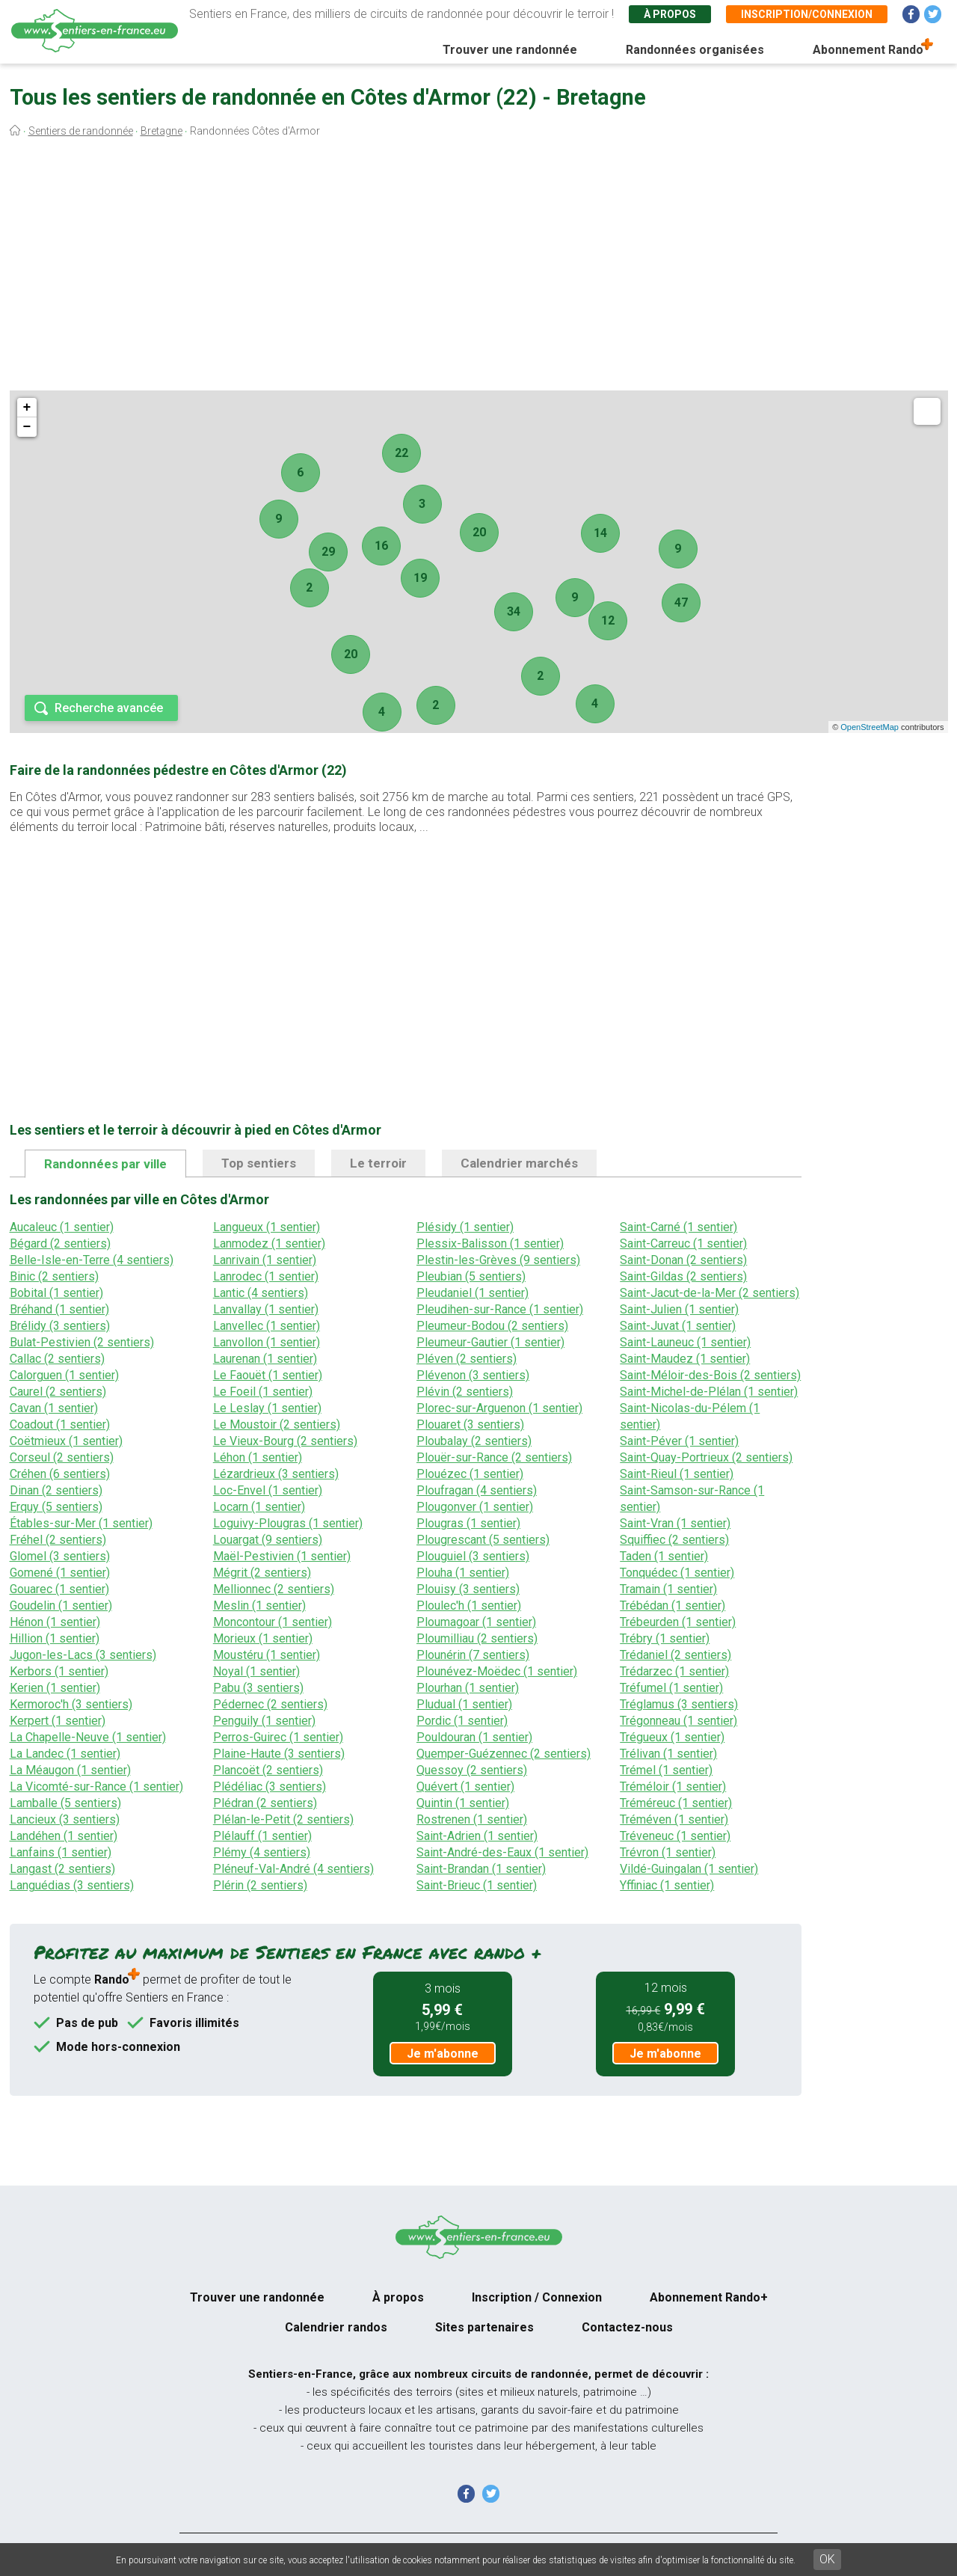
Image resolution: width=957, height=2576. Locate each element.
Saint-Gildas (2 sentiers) (683, 1276)
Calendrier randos (336, 2327)
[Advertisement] (478, 267)
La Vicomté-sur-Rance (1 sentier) (96, 1786)
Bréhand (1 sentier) (59, 1309)
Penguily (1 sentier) (264, 1721)
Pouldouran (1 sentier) (474, 1737)
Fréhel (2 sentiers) (58, 1540)
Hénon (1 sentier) (55, 1622)
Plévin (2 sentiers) (464, 1391)
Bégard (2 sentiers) (60, 1243)
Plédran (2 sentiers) (265, 1803)
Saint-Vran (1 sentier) (675, 1523)
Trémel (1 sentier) (666, 1770)
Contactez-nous (627, 2327)
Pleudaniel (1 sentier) (472, 1293)
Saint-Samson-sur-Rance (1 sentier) (692, 1498)
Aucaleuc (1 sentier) (62, 1227)
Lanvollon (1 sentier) (266, 1342)
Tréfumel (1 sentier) (671, 1688)
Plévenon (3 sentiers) (472, 1375)
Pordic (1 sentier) (462, 1721)
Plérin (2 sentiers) (260, 1885)
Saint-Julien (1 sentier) (679, 1309)
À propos (670, 14)
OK (827, 2559)
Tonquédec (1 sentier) (677, 1572)
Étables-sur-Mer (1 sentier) (81, 1523)
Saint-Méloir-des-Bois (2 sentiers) (710, 1375)
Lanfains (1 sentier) (60, 1852)
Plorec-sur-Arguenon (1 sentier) (499, 1408)
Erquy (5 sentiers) (56, 1507)
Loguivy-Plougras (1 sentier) (288, 1523)
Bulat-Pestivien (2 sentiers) (82, 1342)
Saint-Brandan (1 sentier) (481, 1869)
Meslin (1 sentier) (259, 1605)
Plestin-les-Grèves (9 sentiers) (498, 1260)
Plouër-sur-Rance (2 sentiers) (494, 1457)
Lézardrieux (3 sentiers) (276, 1474)
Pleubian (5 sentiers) (471, 1276)
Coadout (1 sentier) (60, 1424)
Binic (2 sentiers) (54, 1276)
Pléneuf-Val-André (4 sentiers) (293, 1869)
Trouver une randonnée (510, 50)
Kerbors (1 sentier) (59, 1671)
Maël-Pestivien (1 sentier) (282, 1556)
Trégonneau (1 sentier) (678, 1721)
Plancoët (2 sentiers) (268, 1770)
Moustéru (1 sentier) (266, 1655)
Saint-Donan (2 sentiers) (683, 1260)
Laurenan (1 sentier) (265, 1359)
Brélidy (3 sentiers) (60, 1326)
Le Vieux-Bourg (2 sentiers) (285, 1441)
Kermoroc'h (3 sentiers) (71, 1704)
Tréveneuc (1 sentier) (675, 1836)
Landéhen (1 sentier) (63, 1836)
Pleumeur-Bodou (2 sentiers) (492, 1326)
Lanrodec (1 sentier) (266, 1276)
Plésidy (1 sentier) (465, 1227)
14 (600, 533)
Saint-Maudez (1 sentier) (685, 1359)
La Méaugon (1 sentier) (70, 1770)
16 (381, 546)
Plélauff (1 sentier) (262, 1836)
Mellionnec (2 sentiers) (273, 1589)
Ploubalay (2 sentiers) (474, 1441)
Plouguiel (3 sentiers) (472, 1556)
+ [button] (27, 408)
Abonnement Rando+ (709, 2297)
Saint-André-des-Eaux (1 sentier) (502, 1852)
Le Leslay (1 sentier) (267, 1408)
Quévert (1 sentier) (465, 1786)
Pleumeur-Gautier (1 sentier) (490, 1342)
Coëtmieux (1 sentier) (66, 1441)
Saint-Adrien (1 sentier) (477, 1836)
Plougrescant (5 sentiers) (483, 1540)
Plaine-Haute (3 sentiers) (279, 1754)
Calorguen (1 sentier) (64, 1375)
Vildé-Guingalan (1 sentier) (689, 1869)
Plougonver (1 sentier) (474, 1507)
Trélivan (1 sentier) (668, 1754)
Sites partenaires (484, 2327)
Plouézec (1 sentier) (469, 1474)
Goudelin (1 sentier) (61, 1605)
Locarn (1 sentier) (259, 1507)
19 (420, 578)
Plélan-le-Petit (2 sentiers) (283, 1819)
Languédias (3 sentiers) (72, 1885)
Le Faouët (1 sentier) (267, 1375)
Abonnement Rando (868, 50)
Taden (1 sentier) (664, 1556)
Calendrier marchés (519, 1163)
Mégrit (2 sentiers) (262, 1572)
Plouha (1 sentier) (462, 1572)
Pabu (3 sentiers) (258, 1688)
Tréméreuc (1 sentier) (676, 1803)
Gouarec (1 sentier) (59, 1589)
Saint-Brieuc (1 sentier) (476, 1885)
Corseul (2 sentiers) (62, 1457)
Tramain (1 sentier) (668, 1589)
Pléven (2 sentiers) (466, 1359)
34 (513, 611)
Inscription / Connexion (537, 2297)
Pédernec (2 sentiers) (270, 1704)
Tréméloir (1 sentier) (673, 1786)
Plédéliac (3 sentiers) (269, 1786)
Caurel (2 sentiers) (58, 1391)
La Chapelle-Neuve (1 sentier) (88, 1737)
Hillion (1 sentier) (54, 1638)
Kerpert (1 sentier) (57, 1721)
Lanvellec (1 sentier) (266, 1326)
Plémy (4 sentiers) (261, 1852)
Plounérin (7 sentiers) (472, 1655)
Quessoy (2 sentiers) (471, 1770)
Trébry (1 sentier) (665, 1638)
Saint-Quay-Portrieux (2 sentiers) (706, 1457)
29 (328, 552)
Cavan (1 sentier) (54, 1408)
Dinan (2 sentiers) (56, 1490)
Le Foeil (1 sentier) (263, 1391)
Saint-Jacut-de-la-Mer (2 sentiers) (709, 1293)
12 (608, 620)
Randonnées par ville (105, 1163)
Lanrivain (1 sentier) (264, 1260)
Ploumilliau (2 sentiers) (477, 1638)
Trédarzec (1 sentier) (674, 1671)
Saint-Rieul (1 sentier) (676, 1474)
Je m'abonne (442, 2053)
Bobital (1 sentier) (56, 1293)
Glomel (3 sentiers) (60, 1556)
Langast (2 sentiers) (62, 1869)
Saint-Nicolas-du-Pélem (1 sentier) (690, 1416)
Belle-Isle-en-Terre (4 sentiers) (91, 1260)
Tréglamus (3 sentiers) (679, 1704)
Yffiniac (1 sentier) (667, 1885)
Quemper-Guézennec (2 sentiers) (503, 1754)
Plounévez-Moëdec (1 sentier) (496, 1671)
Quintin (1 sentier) (462, 1803)
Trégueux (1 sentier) (672, 1737)
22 (401, 453)
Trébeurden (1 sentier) (678, 1622)
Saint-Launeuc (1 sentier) (685, 1342)
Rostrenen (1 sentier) (471, 1819)
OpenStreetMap (869, 727)
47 (681, 602)
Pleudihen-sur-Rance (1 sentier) (499, 1309)
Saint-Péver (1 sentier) (679, 1441)
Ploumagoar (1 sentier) (476, 1622)
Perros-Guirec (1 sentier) (278, 1737)
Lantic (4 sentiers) (260, 1293)
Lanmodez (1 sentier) (269, 1243)
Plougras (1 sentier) (468, 1523)
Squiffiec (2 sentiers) (674, 1540)
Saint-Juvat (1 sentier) (678, 1326)
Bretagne (161, 131)
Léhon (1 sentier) (257, 1457)
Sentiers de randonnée (80, 131)
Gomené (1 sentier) (60, 1572)
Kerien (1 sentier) (55, 1688)
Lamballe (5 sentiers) (65, 1803)
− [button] (27, 427)
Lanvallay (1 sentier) (266, 1309)
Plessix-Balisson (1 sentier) (490, 1243)
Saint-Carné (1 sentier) (678, 1227)
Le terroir (378, 1163)
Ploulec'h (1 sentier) (468, 1605)
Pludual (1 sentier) (464, 1704)
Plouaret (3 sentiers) (470, 1424)
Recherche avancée (109, 708)
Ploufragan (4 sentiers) (476, 1490)
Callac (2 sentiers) (57, 1359)
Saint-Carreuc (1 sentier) (683, 1243)
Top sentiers (258, 1163)
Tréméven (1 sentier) (674, 1819)
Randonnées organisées (695, 50)
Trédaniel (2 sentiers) (675, 1655)
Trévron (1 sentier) (668, 1852)
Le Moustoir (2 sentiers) (276, 1424)
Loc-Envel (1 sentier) (267, 1490)
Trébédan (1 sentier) (672, 1605)
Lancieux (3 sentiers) (65, 1819)
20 (479, 532)
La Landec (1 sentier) (65, 1754)
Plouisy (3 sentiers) (468, 1589)
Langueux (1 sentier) (266, 1227)
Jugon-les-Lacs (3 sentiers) (83, 1655)
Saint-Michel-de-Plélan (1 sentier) (709, 1391)
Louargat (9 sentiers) (267, 1540)
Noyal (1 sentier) (256, 1671)
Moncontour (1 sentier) (272, 1622)
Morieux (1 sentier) (263, 1638)
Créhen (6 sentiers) (60, 1474)
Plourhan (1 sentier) (467, 1688)
